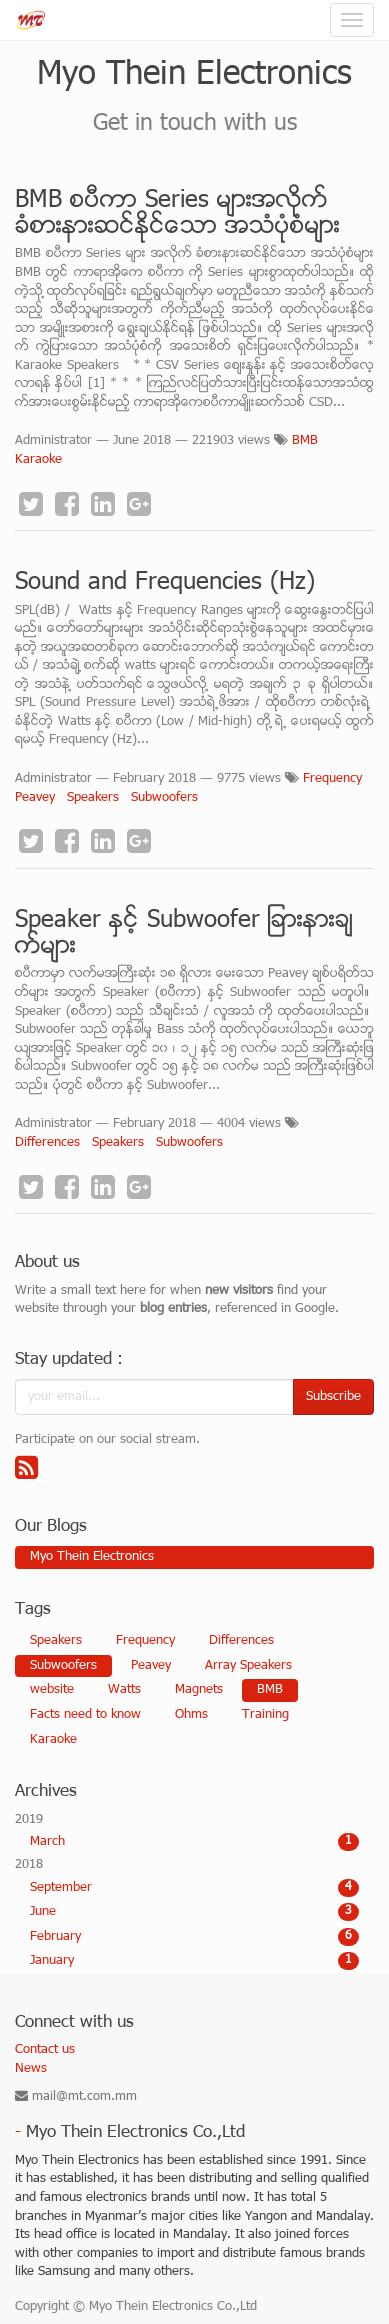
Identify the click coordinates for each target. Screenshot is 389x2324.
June (194, 1912)
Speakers (93, 798)
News (31, 2069)
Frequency (332, 779)
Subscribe (333, 1397)
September (194, 1888)
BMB (305, 441)
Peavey (35, 798)
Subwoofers (164, 798)
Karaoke (38, 460)
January (194, 1961)
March (194, 1842)
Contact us (45, 2050)
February (194, 1937)
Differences (47, 1143)
